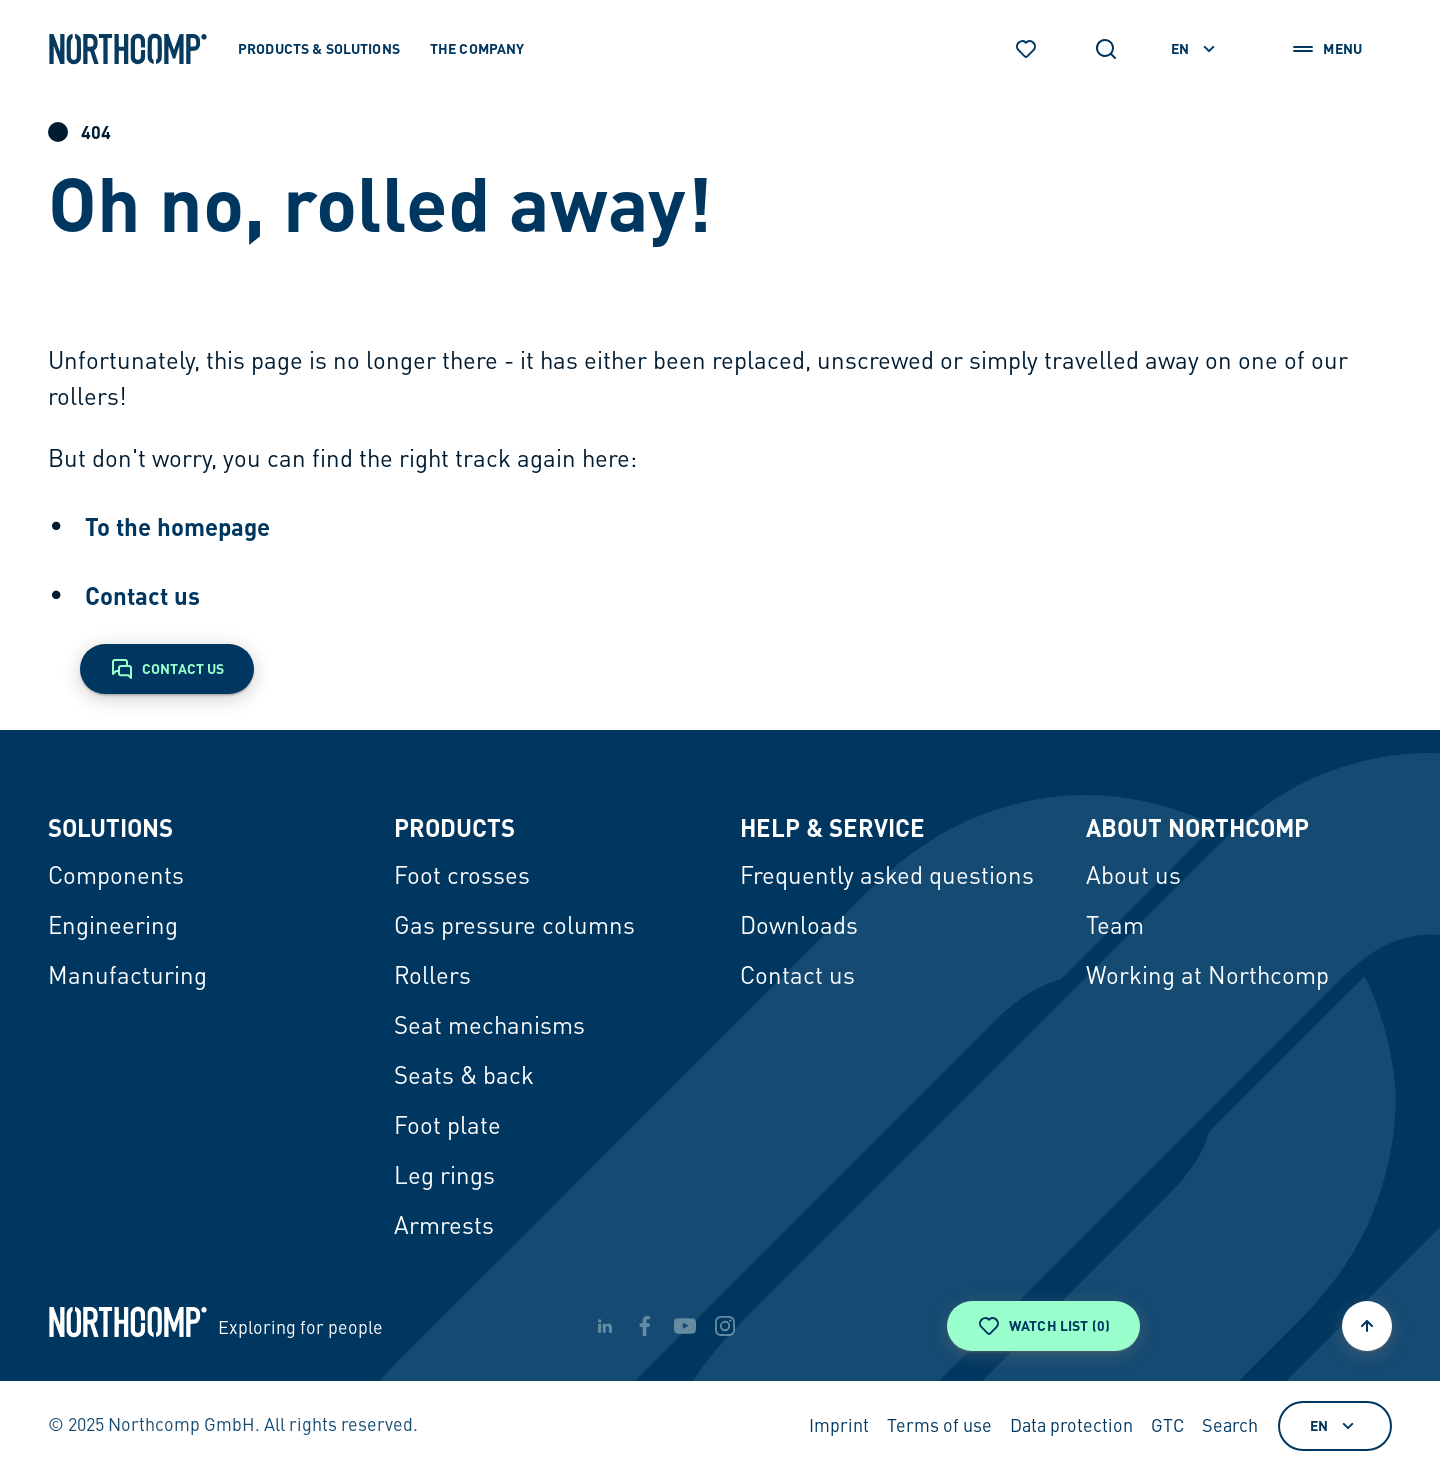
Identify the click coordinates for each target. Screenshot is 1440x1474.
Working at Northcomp (1207, 978)
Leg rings (444, 1178)
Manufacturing (127, 978)
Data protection (1071, 1427)
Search (1230, 1427)
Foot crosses (462, 878)
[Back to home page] (128, 49)
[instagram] (725, 1326)
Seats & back (464, 1078)
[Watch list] (1026, 49)
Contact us (142, 595)
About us (1133, 878)
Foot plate (447, 1128)
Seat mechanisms (489, 1028)
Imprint (839, 1427)
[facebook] (645, 1326)
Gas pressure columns (514, 928)
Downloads (799, 928)
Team (1115, 928)
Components (116, 878)
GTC (1167, 1427)
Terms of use (939, 1427)
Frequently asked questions (887, 878)
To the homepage (177, 526)
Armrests (444, 1228)
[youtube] (685, 1326)
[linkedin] (605, 1326)
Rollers (432, 978)
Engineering (113, 928)
